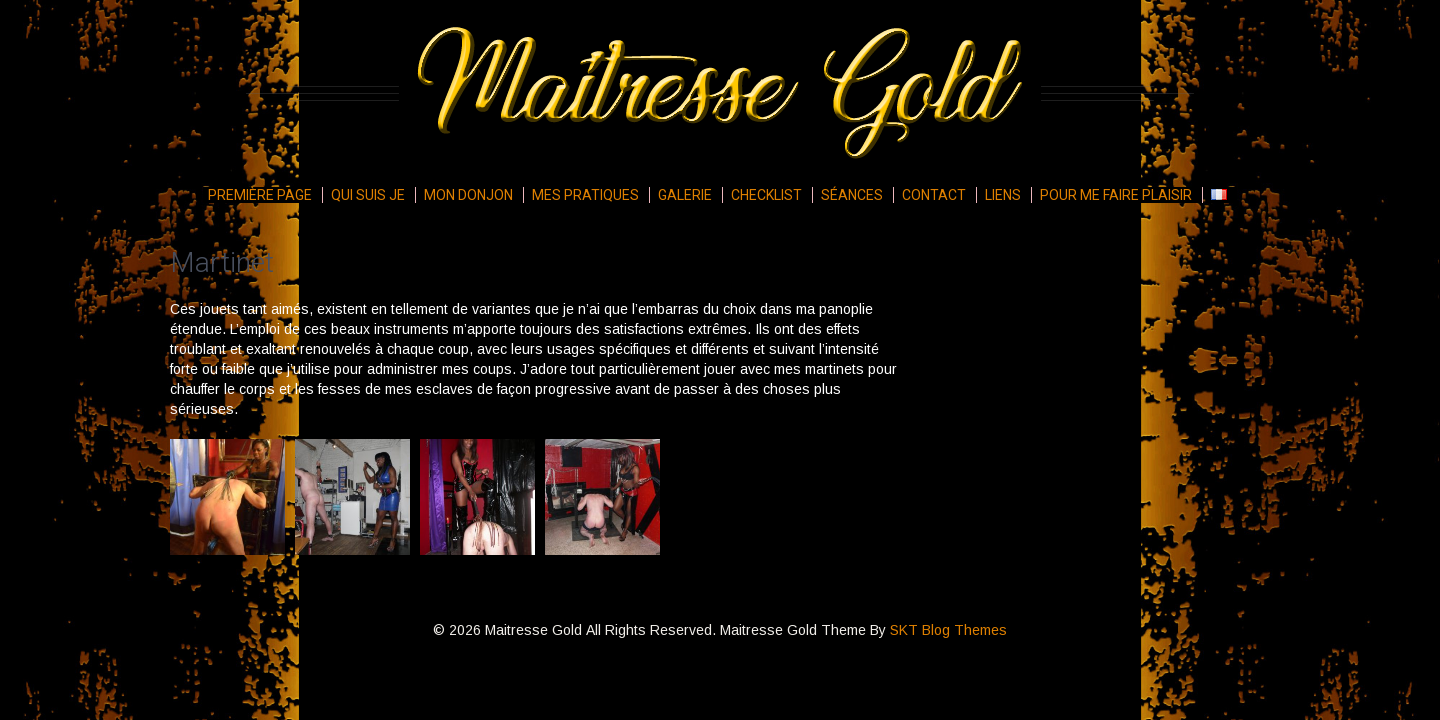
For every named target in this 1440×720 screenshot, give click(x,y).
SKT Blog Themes (948, 630)
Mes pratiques (585, 195)
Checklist (766, 195)
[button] (227, 497)
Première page (260, 195)
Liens (1003, 195)
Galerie (685, 195)
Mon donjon (468, 195)
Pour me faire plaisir (1116, 195)
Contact (934, 195)
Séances (852, 195)
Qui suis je (368, 195)
